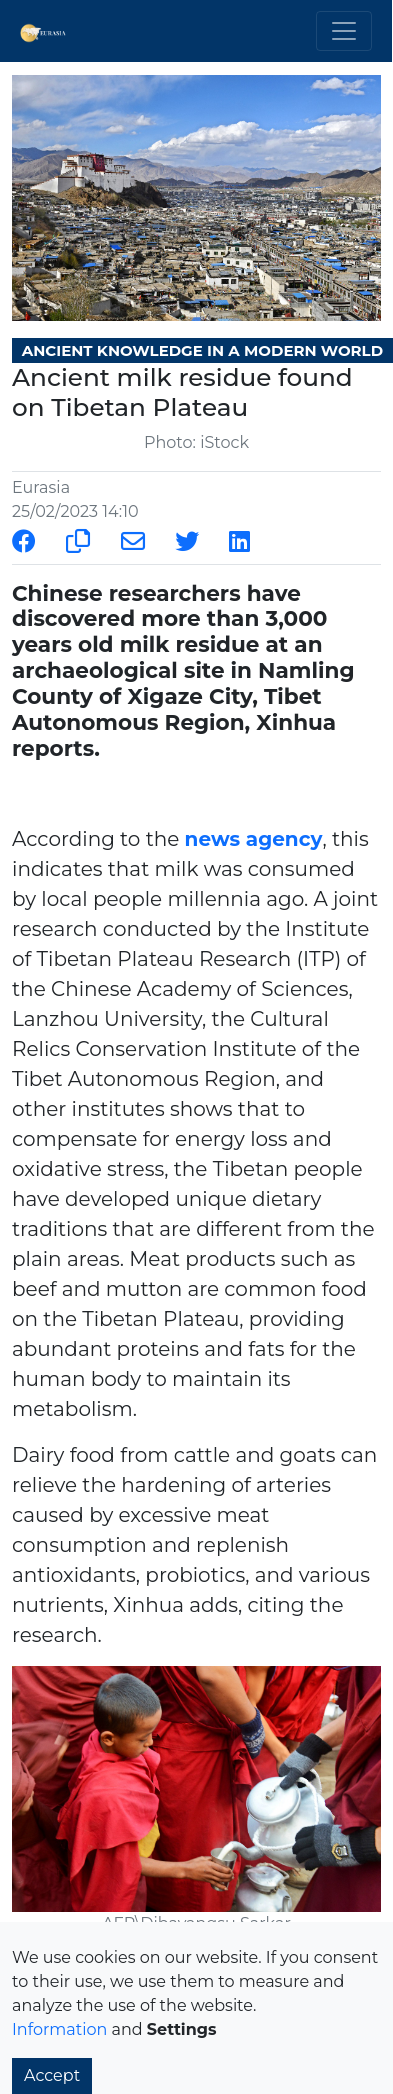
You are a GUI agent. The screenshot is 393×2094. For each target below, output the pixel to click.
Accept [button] (52, 2075)
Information (59, 2029)
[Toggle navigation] (344, 31)
